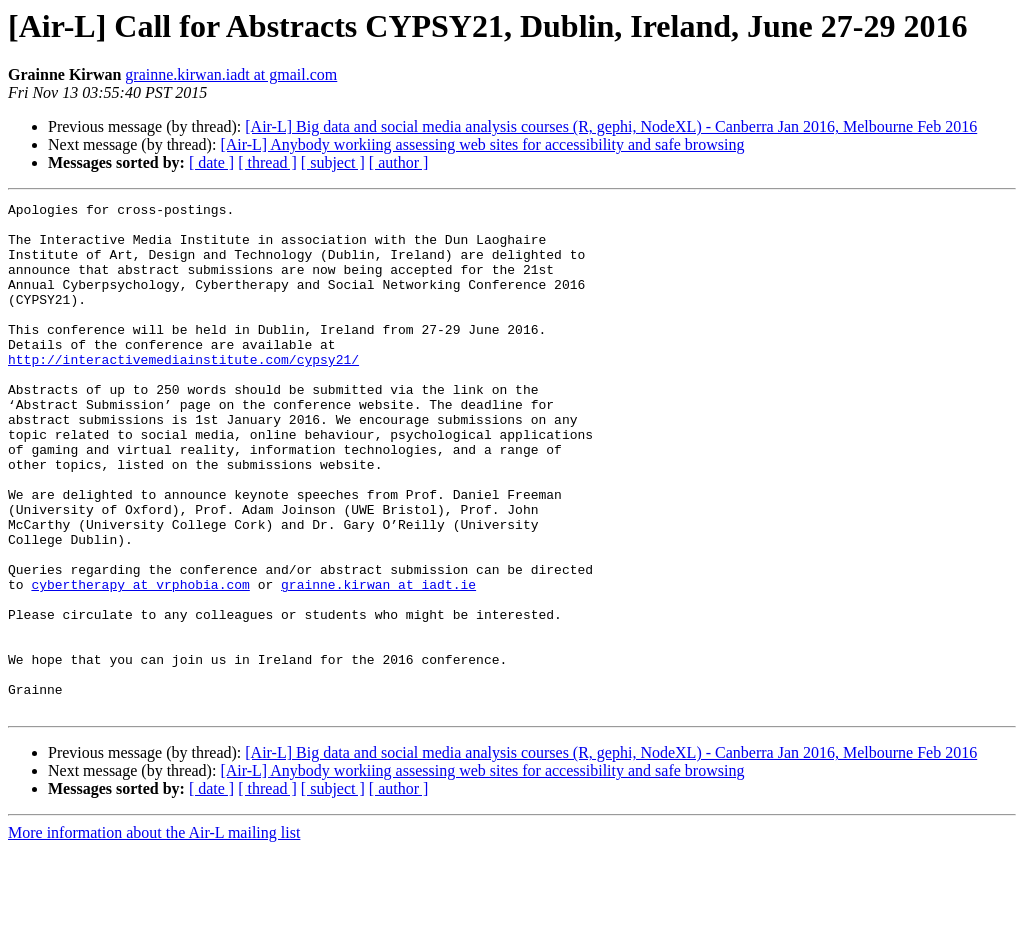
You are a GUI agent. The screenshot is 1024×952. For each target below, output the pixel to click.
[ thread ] (267, 162)
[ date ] (211, 162)
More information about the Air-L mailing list (154, 934)
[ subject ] (333, 162)
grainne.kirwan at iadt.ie (378, 662)
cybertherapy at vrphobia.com (140, 662)
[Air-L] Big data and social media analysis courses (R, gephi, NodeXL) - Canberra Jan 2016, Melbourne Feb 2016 (611, 126)
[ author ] (399, 162)
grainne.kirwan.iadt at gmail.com (231, 74)
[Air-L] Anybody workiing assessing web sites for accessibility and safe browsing (482, 144)
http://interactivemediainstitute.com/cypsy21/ (183, 392)
